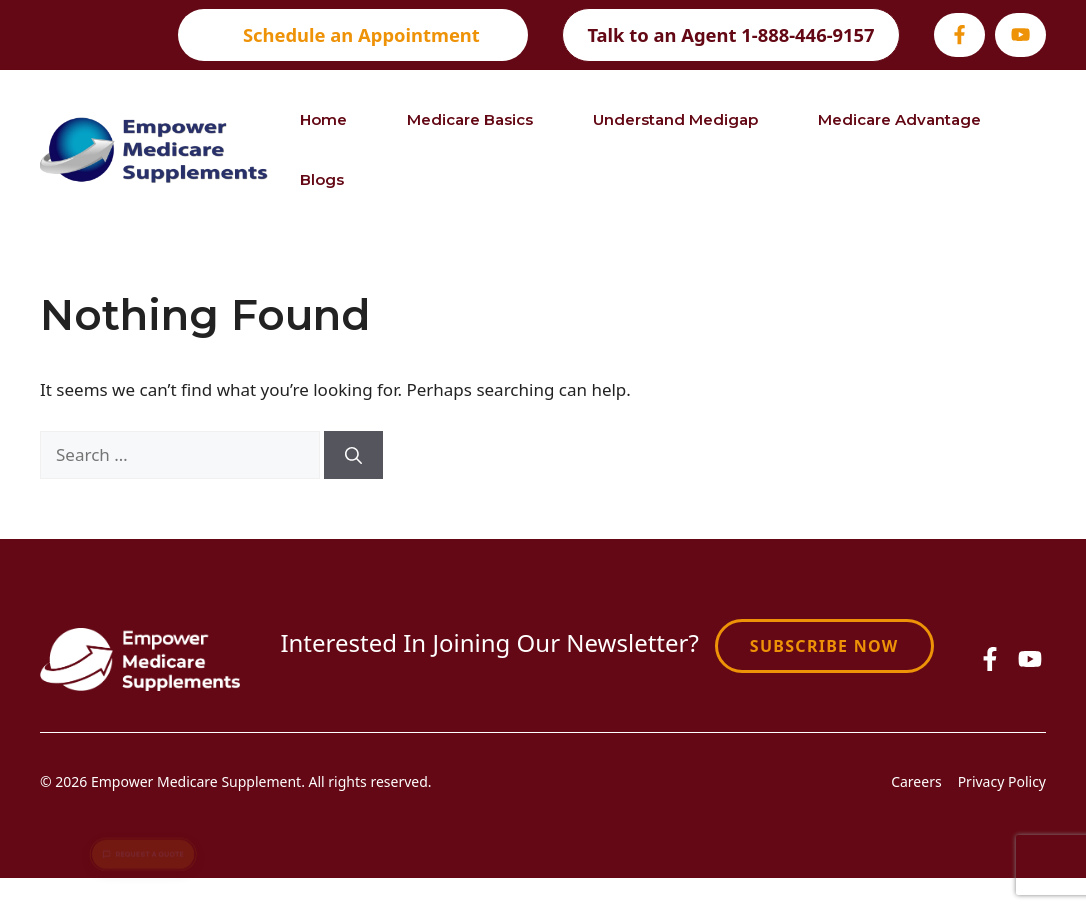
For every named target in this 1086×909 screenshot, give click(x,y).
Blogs (322, 179)
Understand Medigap (675, 119)
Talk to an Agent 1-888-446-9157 (730, 34)
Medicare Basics (470, 119)
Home (323, 119)
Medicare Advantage (899, 119)
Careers (916, 781)
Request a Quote (143, 845)
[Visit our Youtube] (1020, 34)
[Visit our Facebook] (959, 34)
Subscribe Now (824, 646)
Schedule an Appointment (361, 34)
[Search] (353, 455)
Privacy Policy (1002, 781)
